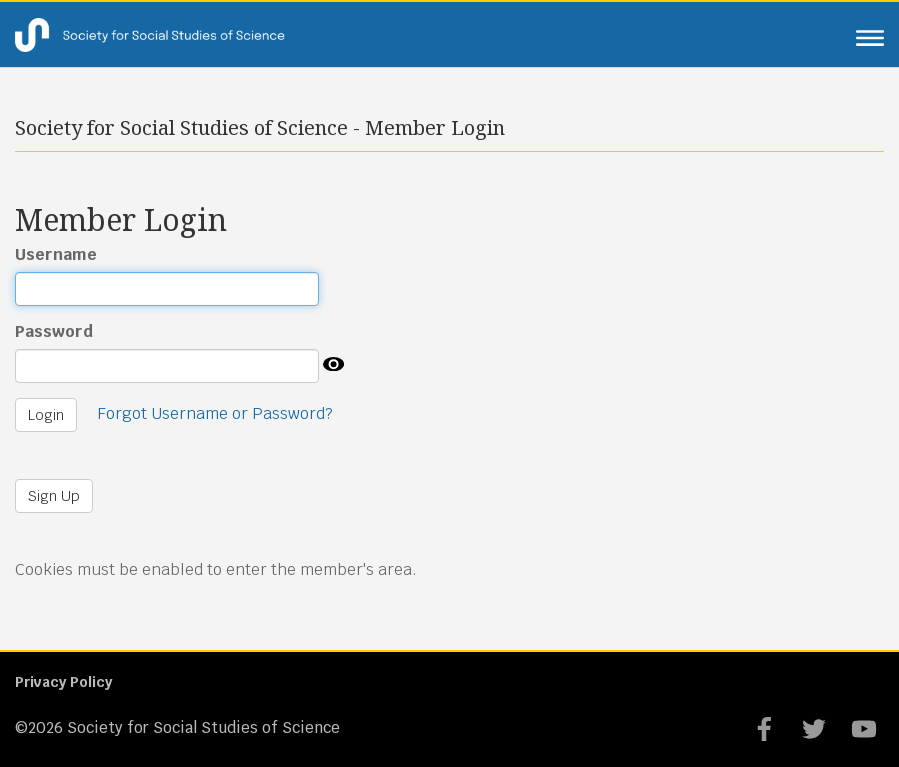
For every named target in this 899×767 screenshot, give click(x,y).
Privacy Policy (63, 682)
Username (56, 254)
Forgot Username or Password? (215, 413)
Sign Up (54, 496)
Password (54, 331)
